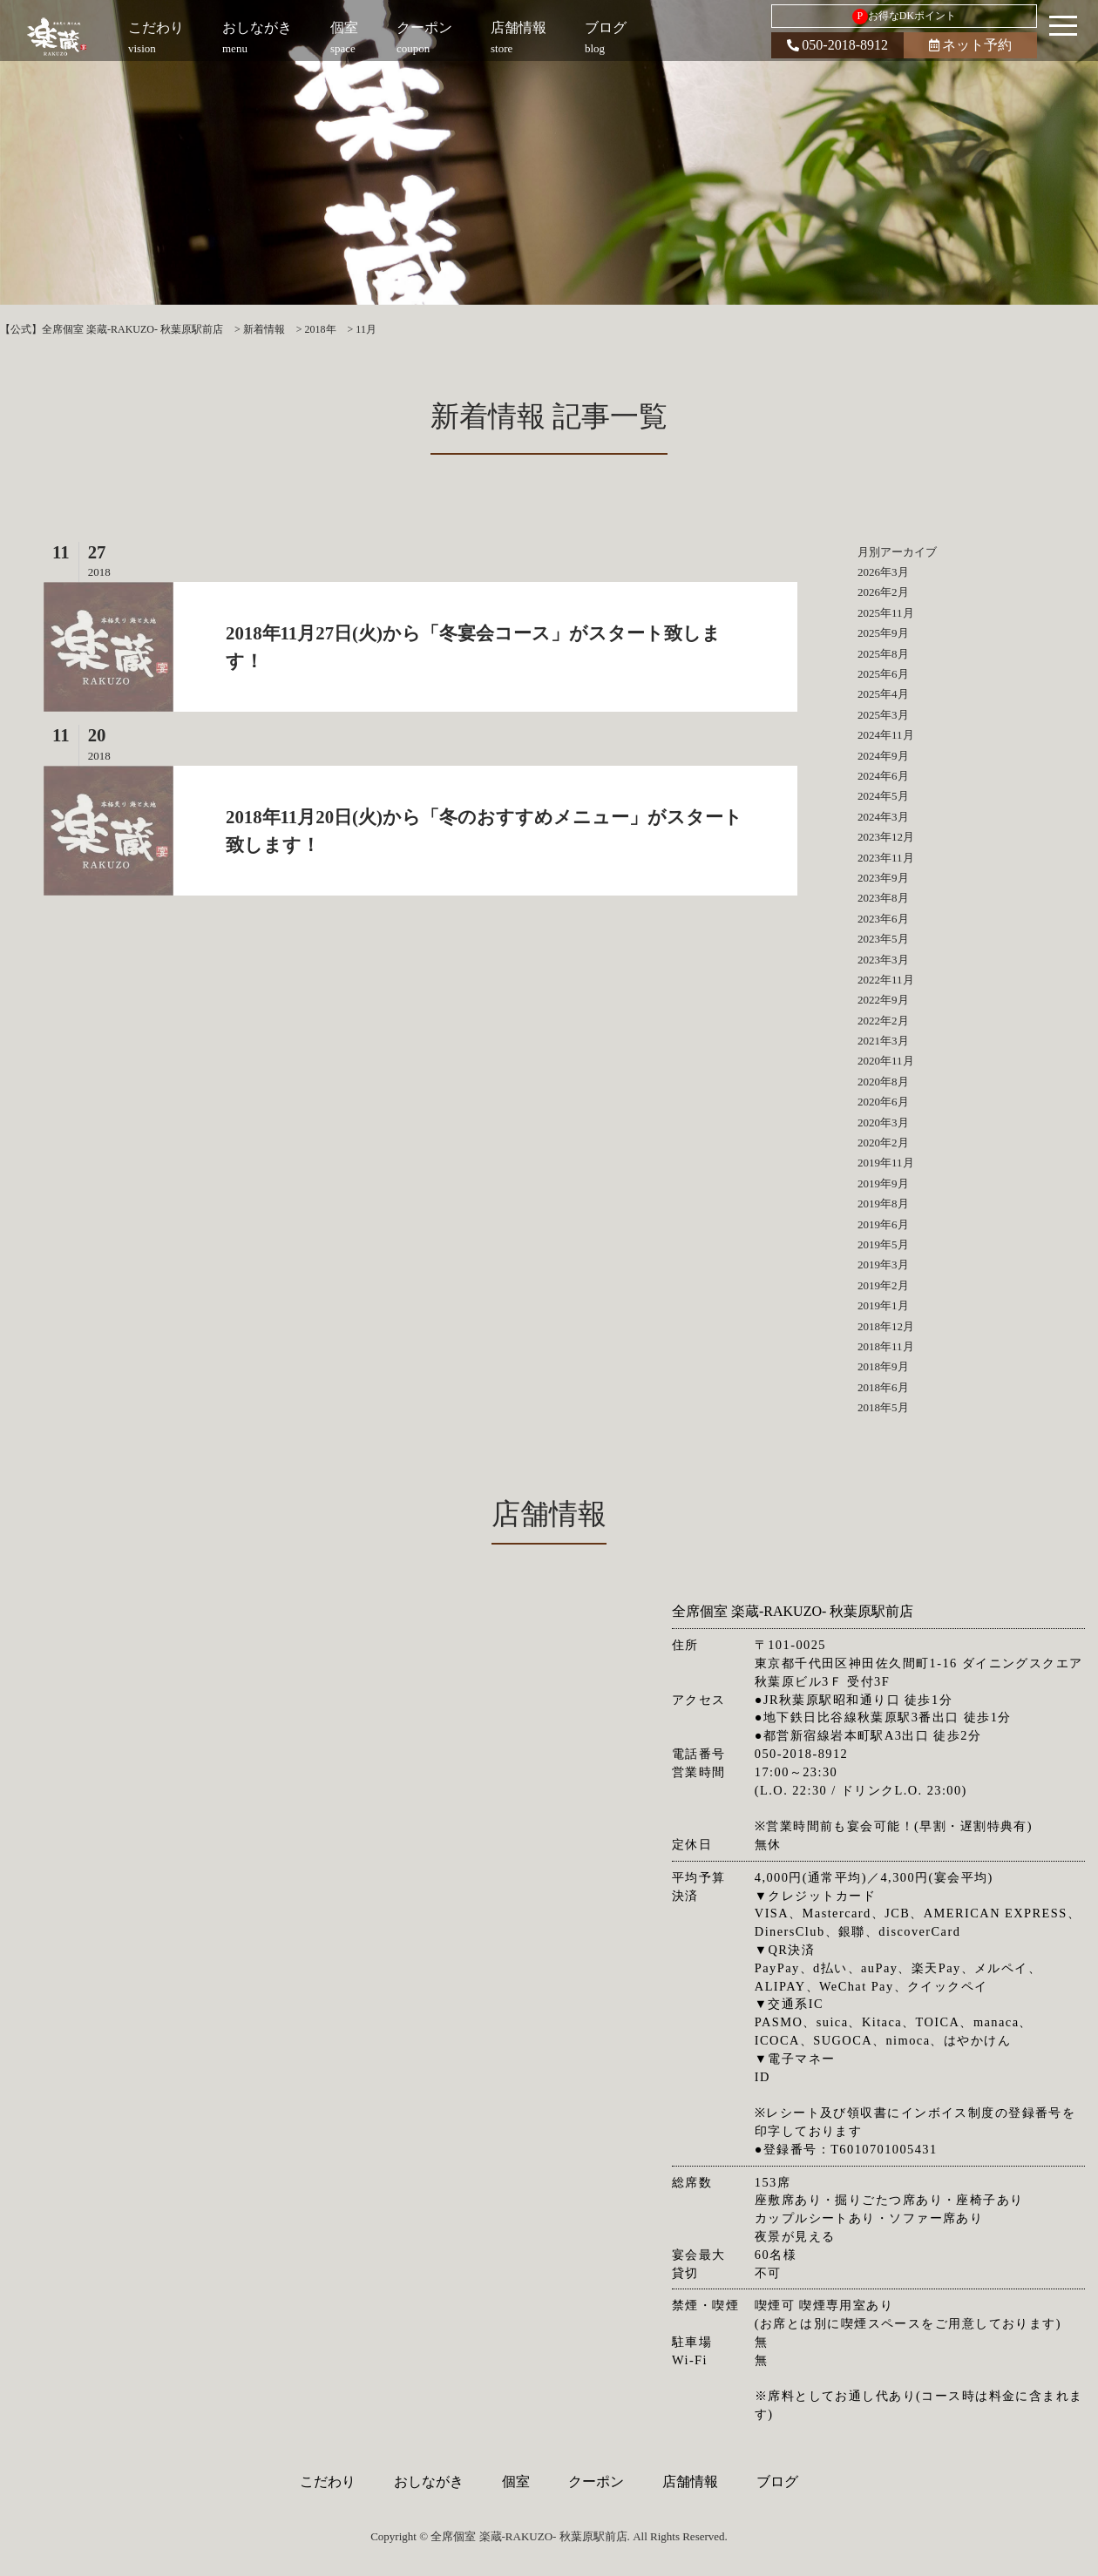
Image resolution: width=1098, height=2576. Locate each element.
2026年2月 (883, 591)
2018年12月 (885, 1326)
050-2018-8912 (837, 44)
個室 (516, 2481)
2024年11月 (885, 734)
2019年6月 (883, 1224)
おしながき (429, 2481)
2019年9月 (883, 1183)
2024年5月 (883, 795)
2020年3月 (883, 1122)
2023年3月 (883, 959)
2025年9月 (883, 632)
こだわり (328, 2481)
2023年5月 (883, 938)
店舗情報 (690, 2481)
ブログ (777, 2481)
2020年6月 (883, 1101)
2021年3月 (883, 1040)
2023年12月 (885, 836)
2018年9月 (883, 1366)
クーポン (596, 2481)
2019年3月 (883, 1264)
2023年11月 (885, 857)
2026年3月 (883, 571)
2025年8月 (883, 653)
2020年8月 (883, 1081)
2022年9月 (883, 999)
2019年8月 (883, 1203)
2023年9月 (883, 877)
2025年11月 (885, 612)
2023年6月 (883, 918)
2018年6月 (883, 1387)
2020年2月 (883, 1142)
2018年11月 (885, 1346)
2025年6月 (883, 673)
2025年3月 (883, 714)
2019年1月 (883, 1305)
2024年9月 (883, 755)
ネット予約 (970, 44)
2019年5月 (883, 1244)
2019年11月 (885, 1162)
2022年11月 (885, 979)
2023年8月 (883, 897)
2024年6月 (883, 775)
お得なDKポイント (904, 16)
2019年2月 (883, 1285)
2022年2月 (883, 1020)
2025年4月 (883, 693)
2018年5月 (883, 1407)
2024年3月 (883, 816)
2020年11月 (885, 1060)
